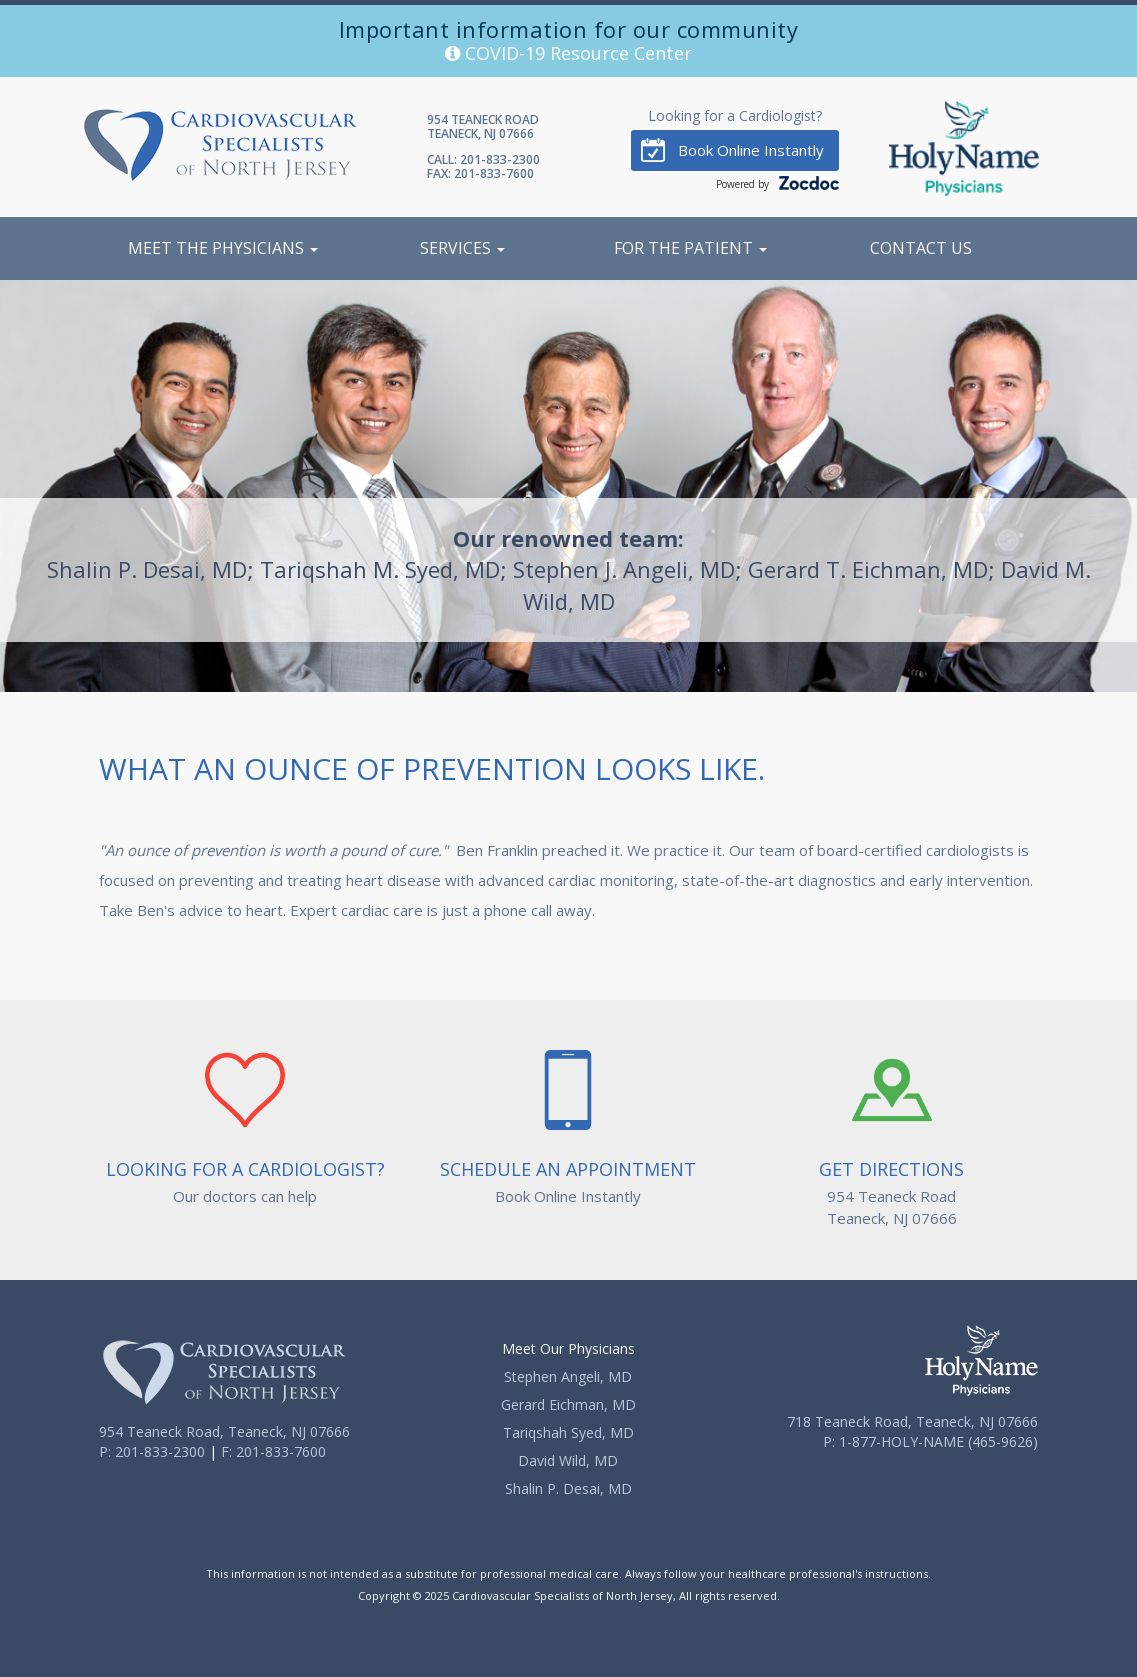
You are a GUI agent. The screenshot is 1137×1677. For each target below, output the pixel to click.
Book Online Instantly (732, 150)
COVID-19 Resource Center (568, 53)
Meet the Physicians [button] (223, 248)
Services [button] (462, 248)
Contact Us (921, 248)
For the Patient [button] (690, 248)
